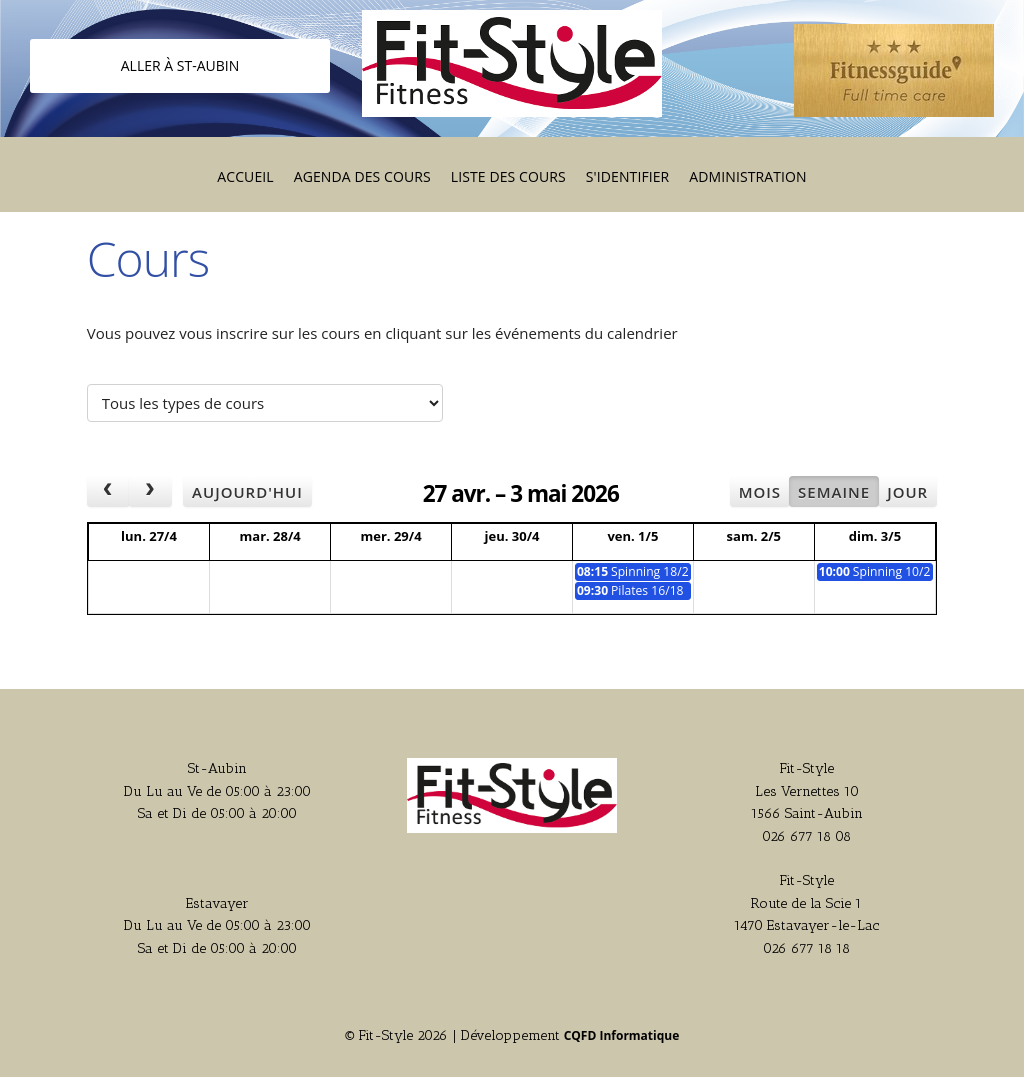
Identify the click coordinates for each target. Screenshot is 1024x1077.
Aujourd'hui (247, 492)
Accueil (245, 176)
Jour (907, 492)
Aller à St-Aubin (180, 65)
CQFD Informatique (622, 1035)
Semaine (834, 492)
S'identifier (628, 176)
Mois (760, 492)
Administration (747, 176)
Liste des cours (508, 176)
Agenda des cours (362, 176)
